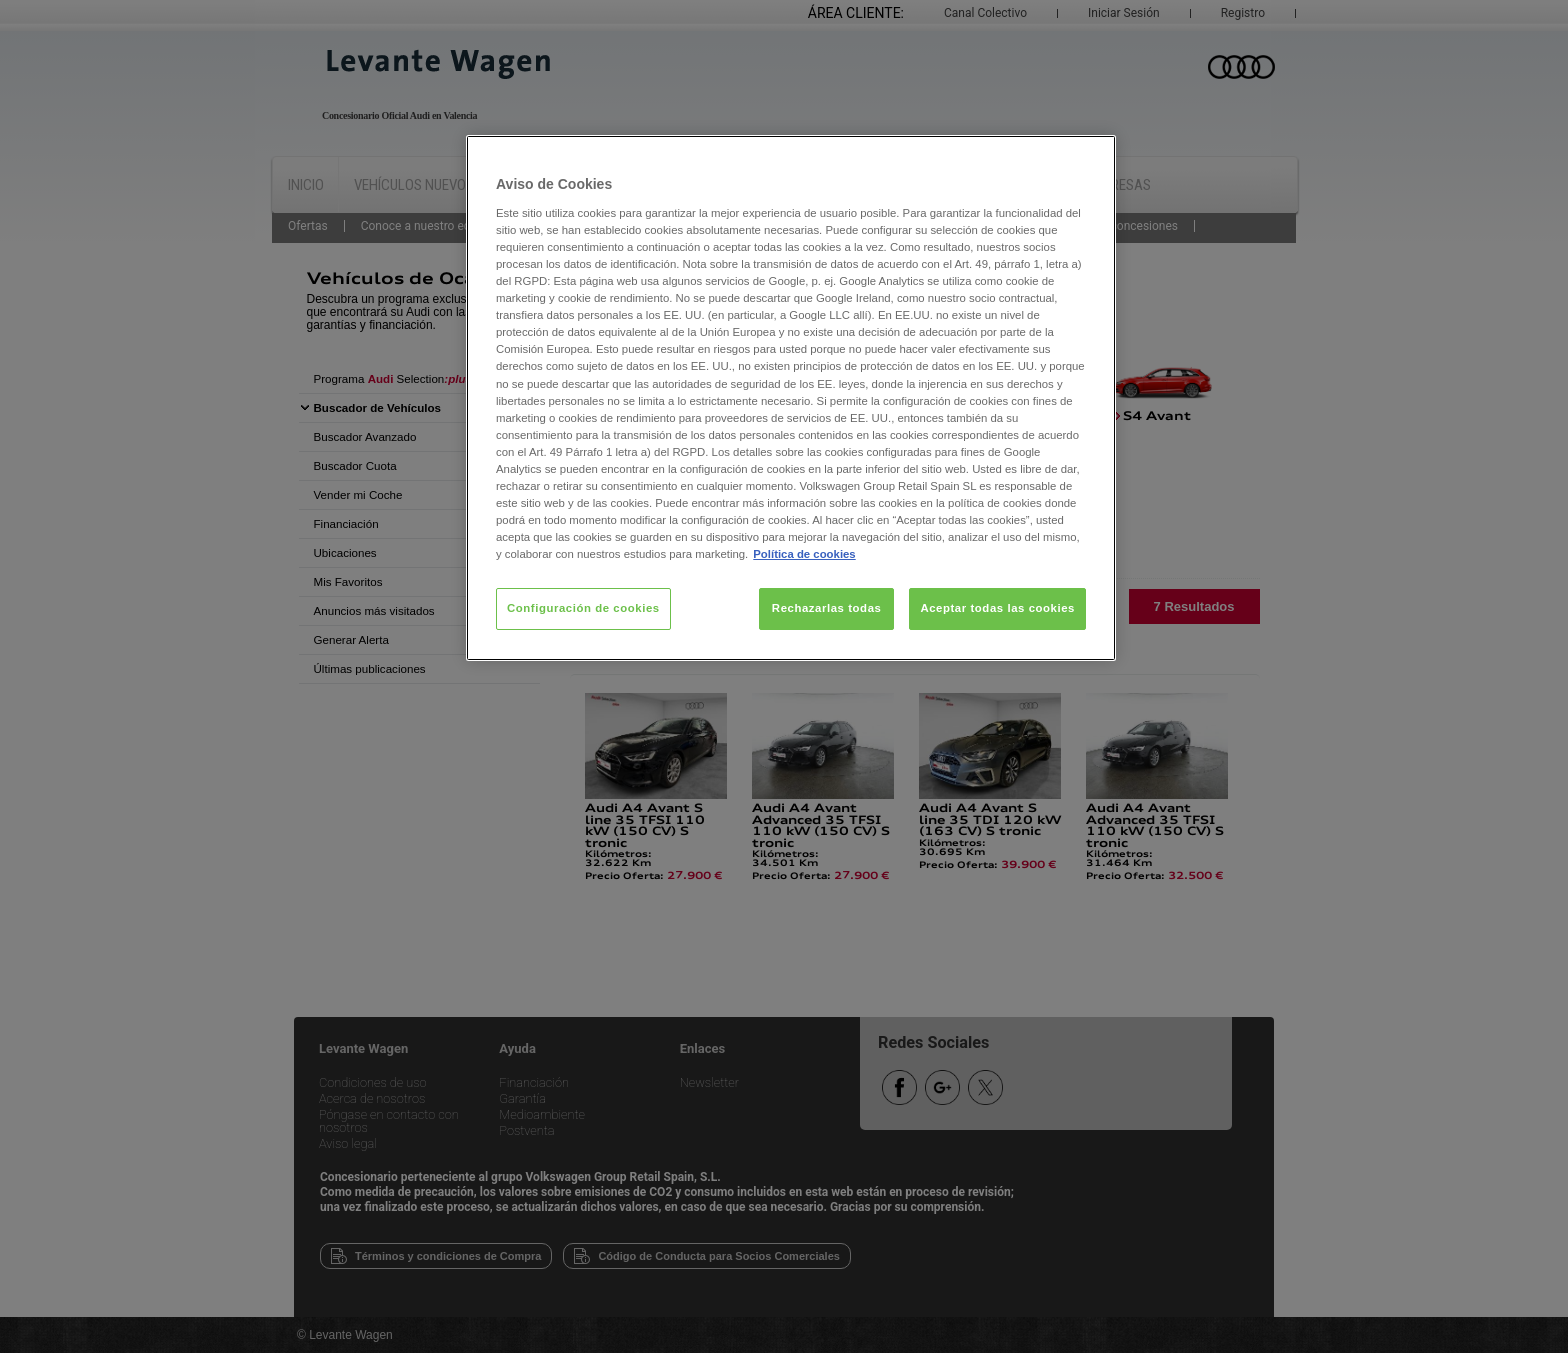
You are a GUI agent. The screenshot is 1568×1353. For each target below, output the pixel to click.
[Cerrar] (1088, 159)
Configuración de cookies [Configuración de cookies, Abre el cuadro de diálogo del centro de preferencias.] (583, 608)
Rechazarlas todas (827, 608)
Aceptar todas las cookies (997, 608)
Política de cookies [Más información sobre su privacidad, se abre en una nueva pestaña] (804, 554)
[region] (791, 398)
